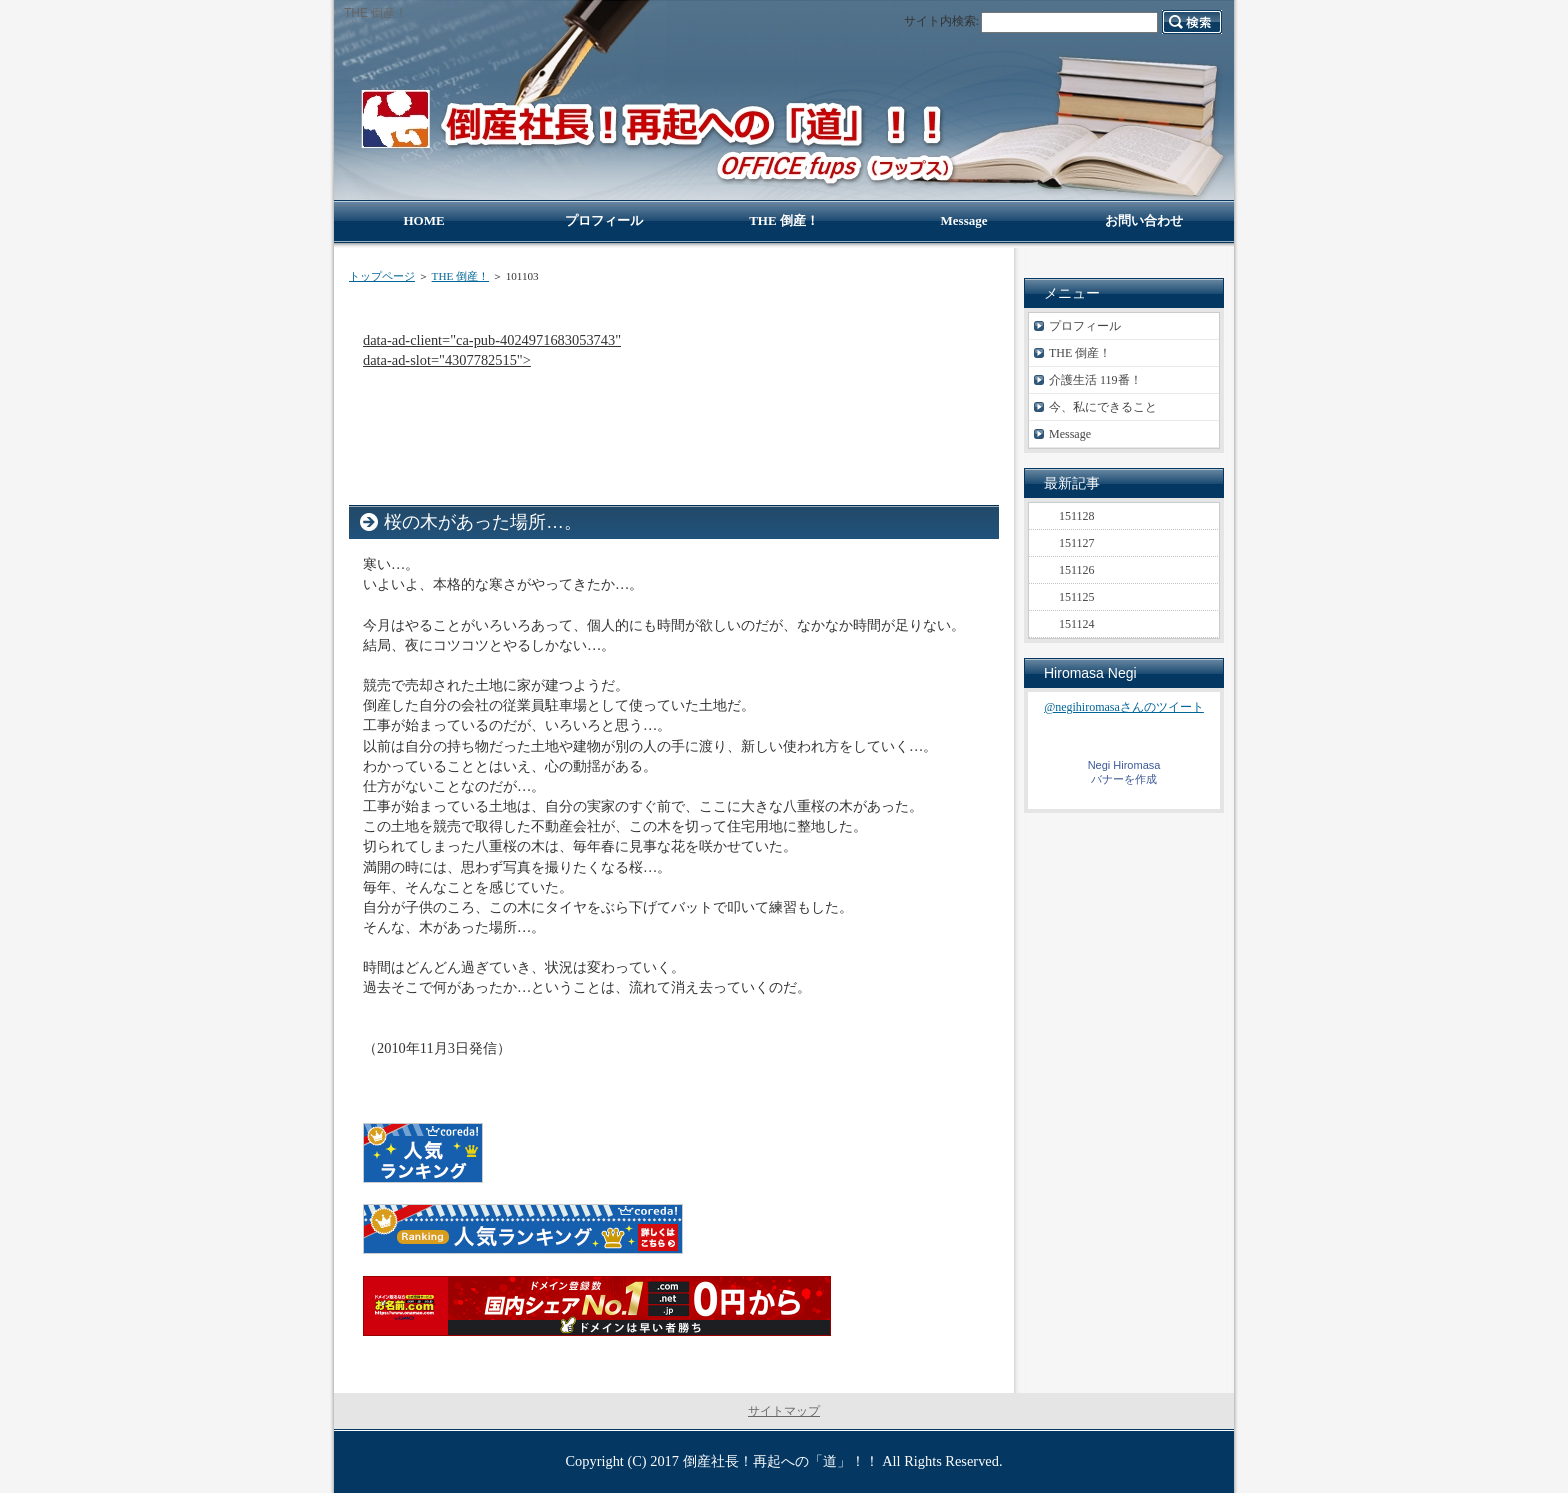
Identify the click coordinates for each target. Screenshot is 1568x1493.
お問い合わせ (1144, 220)
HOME (423, 220)
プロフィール (1085, 326)
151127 (1077, 543)
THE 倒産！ (460, 276)
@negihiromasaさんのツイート (1124, 707)
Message (1070, 434)
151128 (1077, 516)
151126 (1077, 570)
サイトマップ (784, 1411)
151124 (1077, 624)
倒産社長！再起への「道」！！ (781, 1461)
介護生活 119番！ (1095, 380)
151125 (1077, 597)
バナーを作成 (1124, 779)
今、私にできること (1103, 407)
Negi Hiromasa (1124, 765)
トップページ (382, 276)
